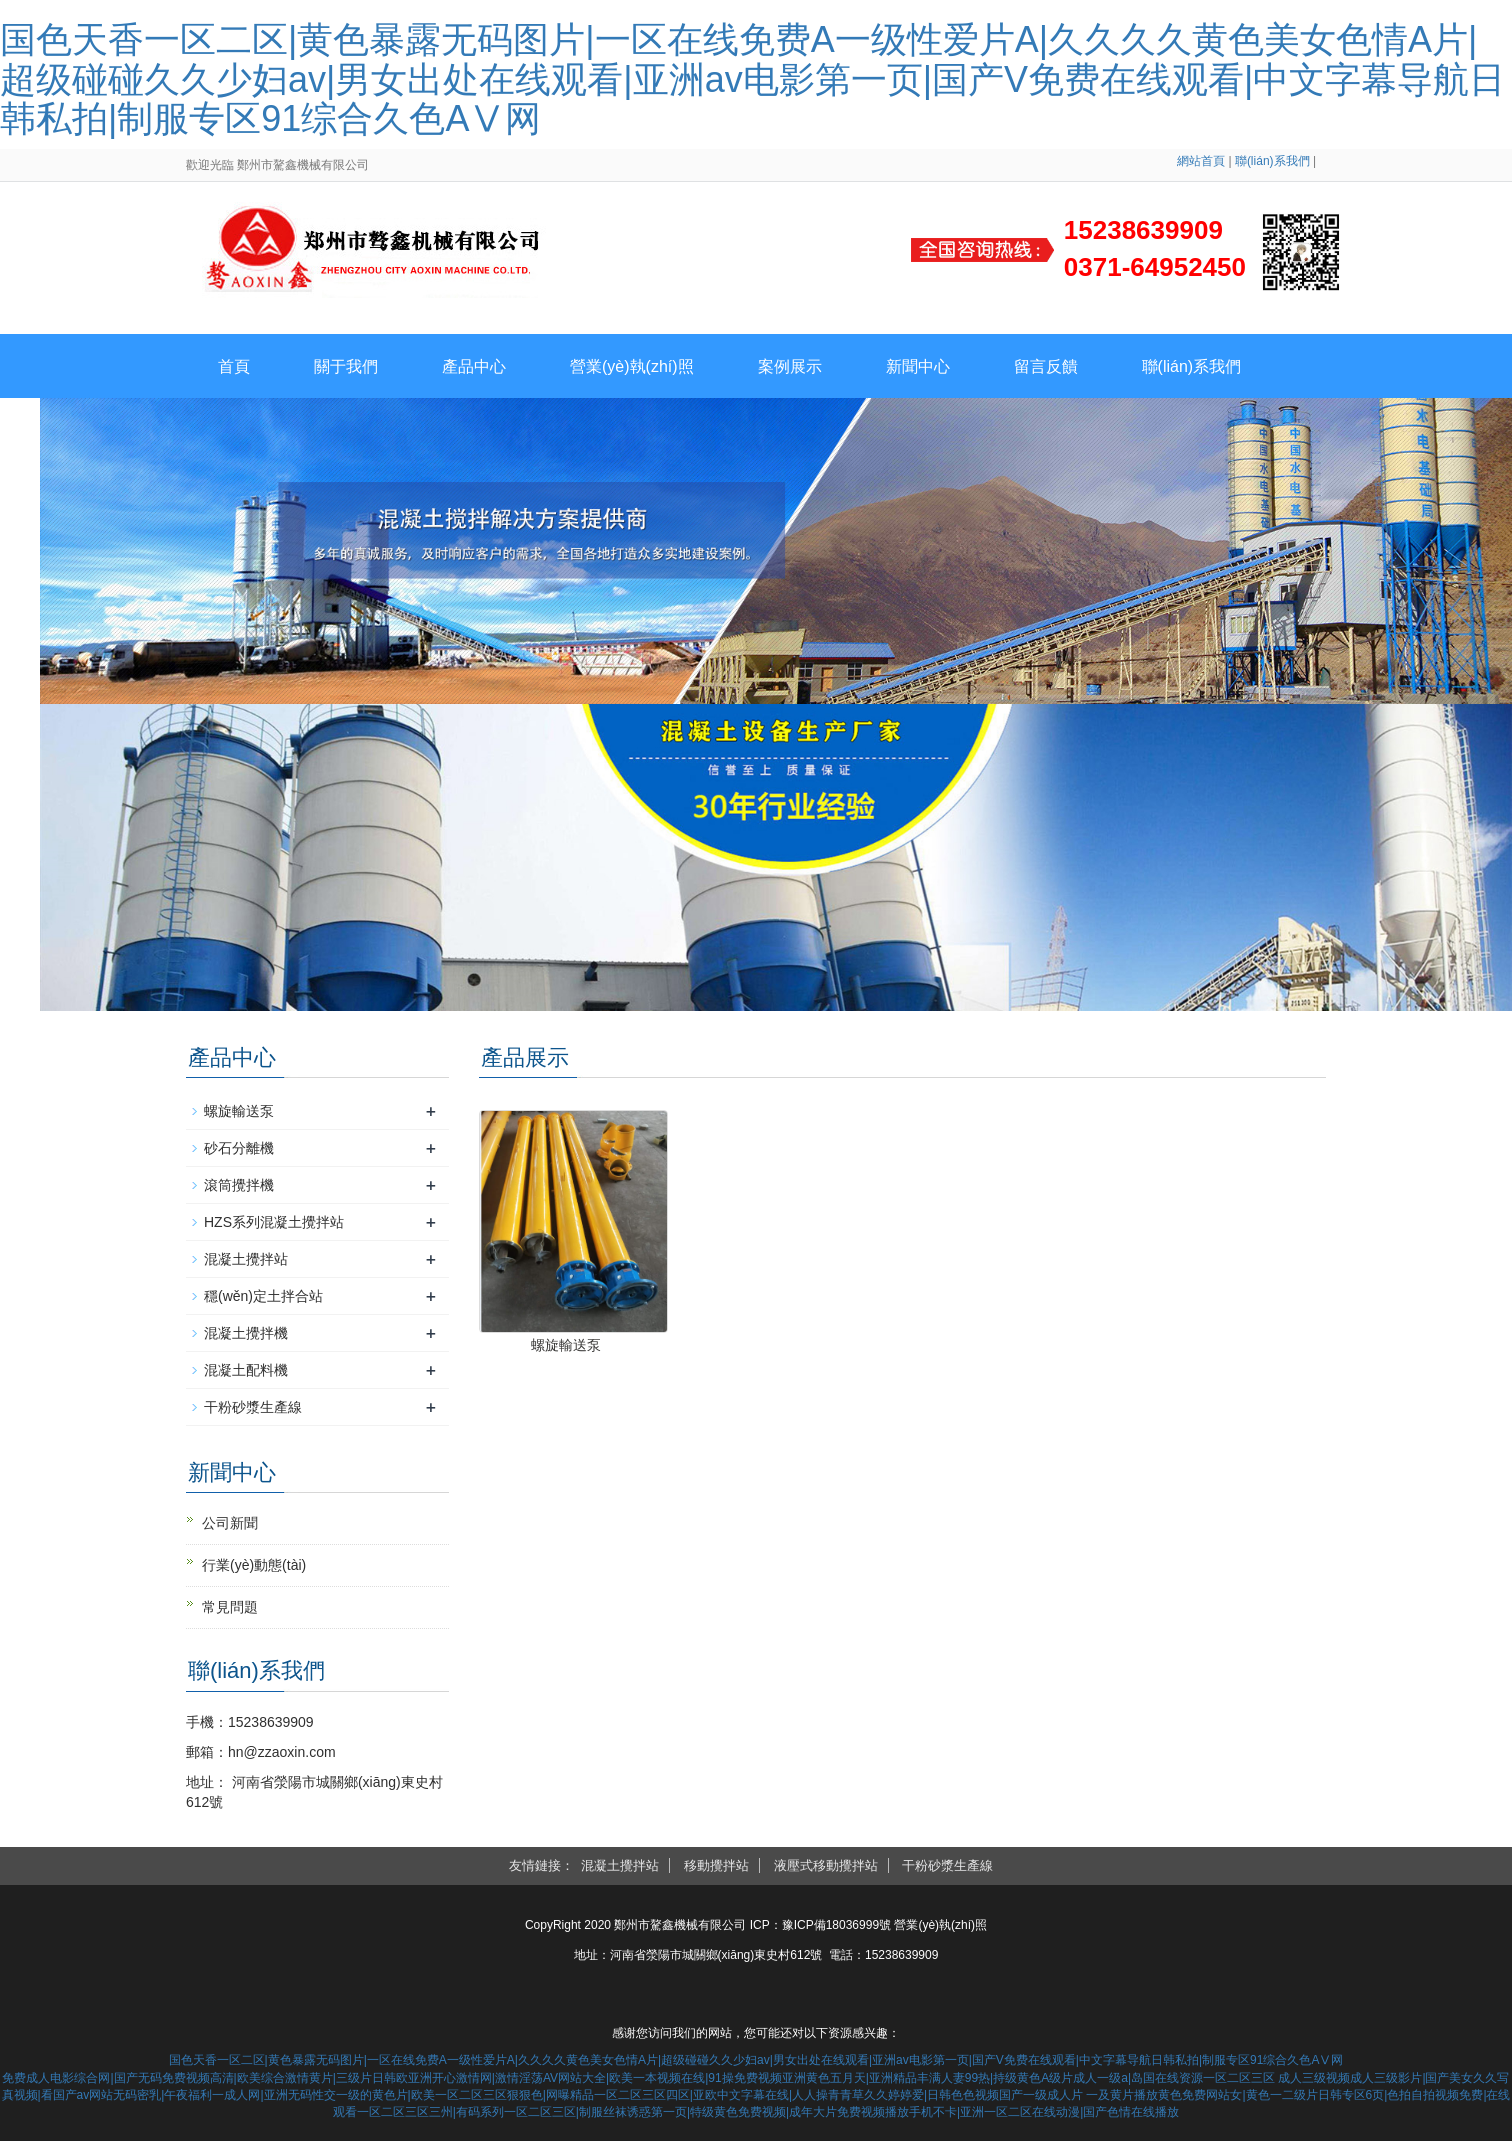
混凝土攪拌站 (246, 1259)
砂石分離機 (239, 1148)
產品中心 (474, 366)
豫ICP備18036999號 (836, 1925)
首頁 (234, 366)
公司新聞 (230, 1523)
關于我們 (346, 366)
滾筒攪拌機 (239, 1185)
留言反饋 (1046, 366)
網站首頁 (1201, 161)
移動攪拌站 (716, 1865)
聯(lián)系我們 (1272, 161)
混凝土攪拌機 (246, 1333)
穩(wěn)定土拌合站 (263, 1296)
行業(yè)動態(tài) (254, 1565)
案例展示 (790, 366)
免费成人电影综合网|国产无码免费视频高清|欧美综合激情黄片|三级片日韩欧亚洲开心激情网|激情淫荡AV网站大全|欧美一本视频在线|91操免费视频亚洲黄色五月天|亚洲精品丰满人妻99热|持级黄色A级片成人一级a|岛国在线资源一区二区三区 (638, 2078)
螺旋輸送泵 (566, 1345)
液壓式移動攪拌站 (826, 1865)
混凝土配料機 (246, 1370)
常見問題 (230, 1607)
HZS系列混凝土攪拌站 (274, 1222)
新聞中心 (918, 366)
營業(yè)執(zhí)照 (632, 366)
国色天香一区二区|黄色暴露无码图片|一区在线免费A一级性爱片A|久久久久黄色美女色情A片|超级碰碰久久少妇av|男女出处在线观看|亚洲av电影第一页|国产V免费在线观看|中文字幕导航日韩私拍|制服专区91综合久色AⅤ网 (752, 79)
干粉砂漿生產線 (253, 1407)
